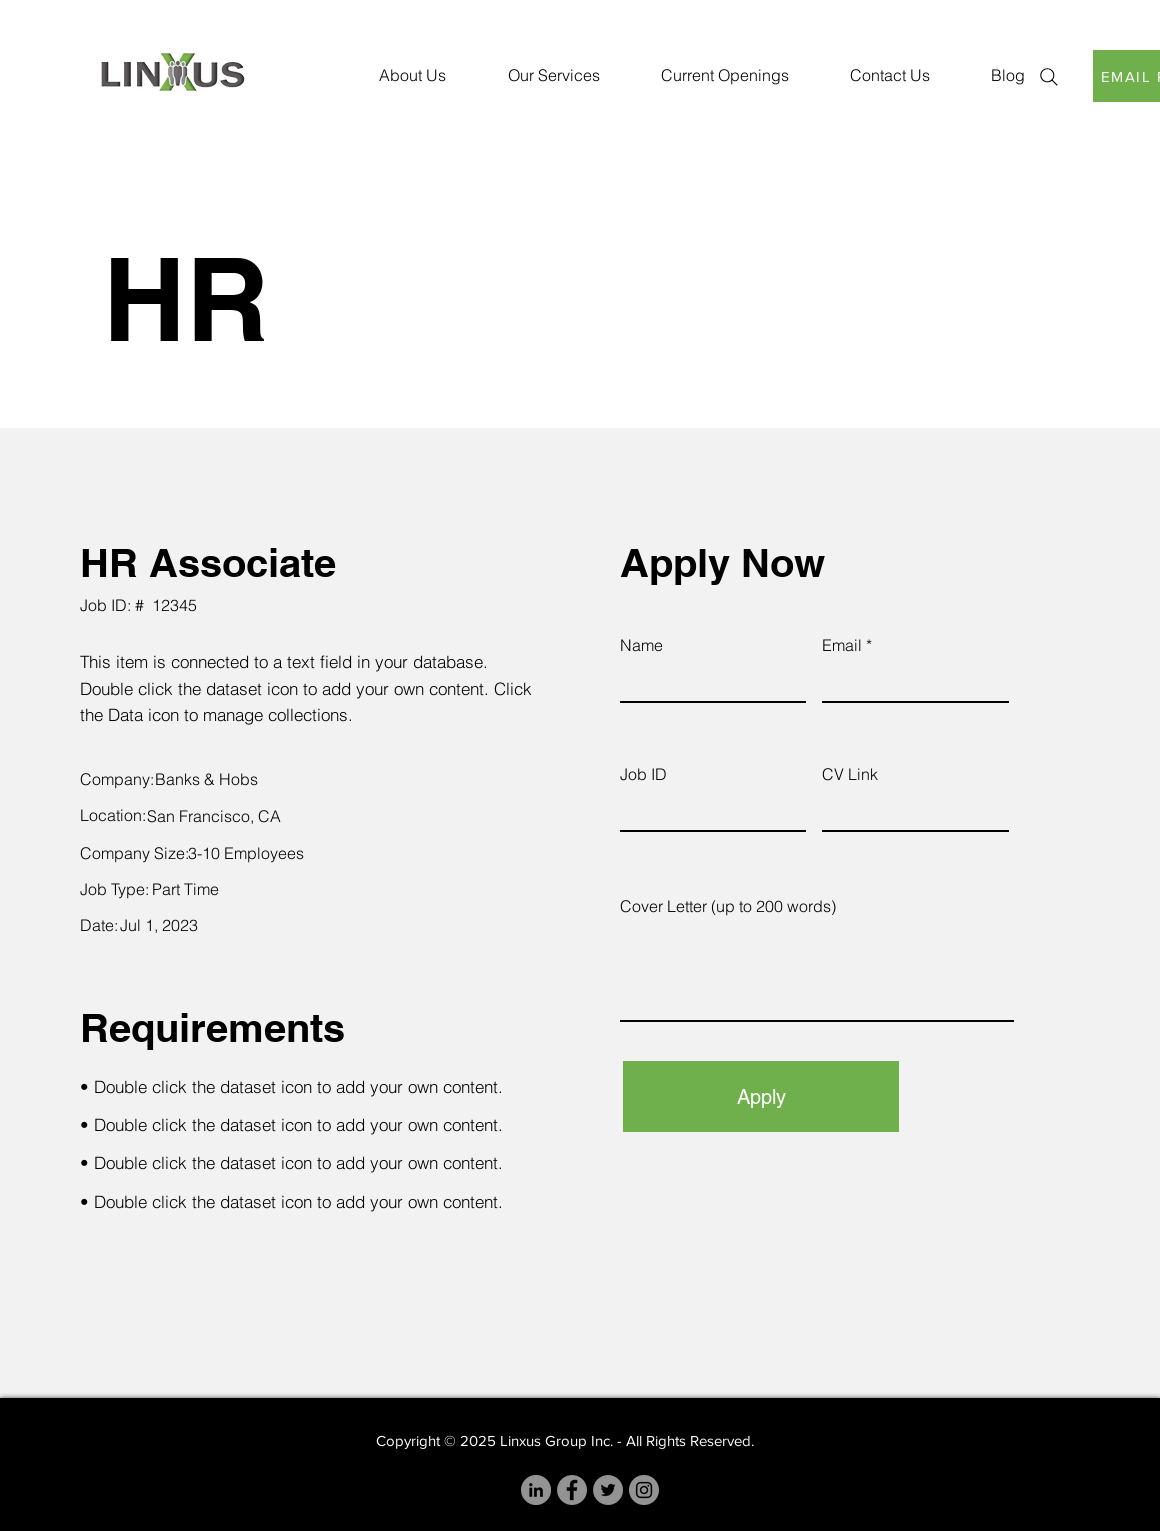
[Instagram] (644, 1490)
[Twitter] (608, 1490)
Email (842, 645)
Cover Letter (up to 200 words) (728, 906)
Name (641, 645)
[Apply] (761, 1096)
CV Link (850, 774)
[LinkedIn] (536, 1490)
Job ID (643, 774)
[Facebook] (572, 1490)
